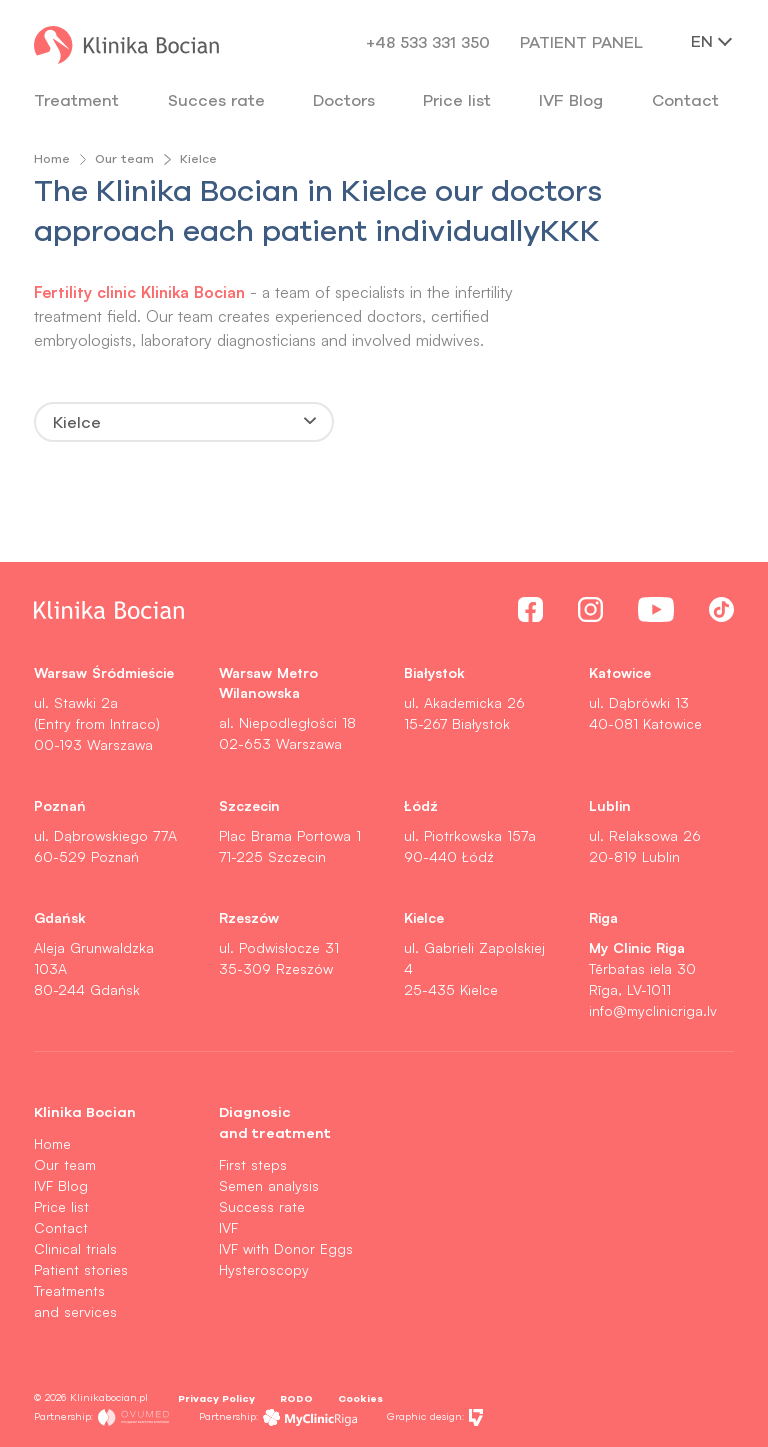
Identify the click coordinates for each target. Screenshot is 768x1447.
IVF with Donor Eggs (286, 1248)
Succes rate (216, 100)
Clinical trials (75, 1248)
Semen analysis (269, 1185)
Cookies (360, 1398)
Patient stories (81, 1269)
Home (52, 158)
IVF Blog (571, 100)
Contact (61, 1227)
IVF (228, 1227)
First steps (253, 1164)
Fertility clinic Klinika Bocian (142, 291)
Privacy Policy (216, 1398)
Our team (124, 158)
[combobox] (184, 422)
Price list (61, 1206)
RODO (296, 1398)
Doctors (344, 100)
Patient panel (581, 42)
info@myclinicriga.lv (653, 1010)
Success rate (262, 1206)
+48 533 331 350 (428, 42)
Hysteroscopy (264, 1269)
